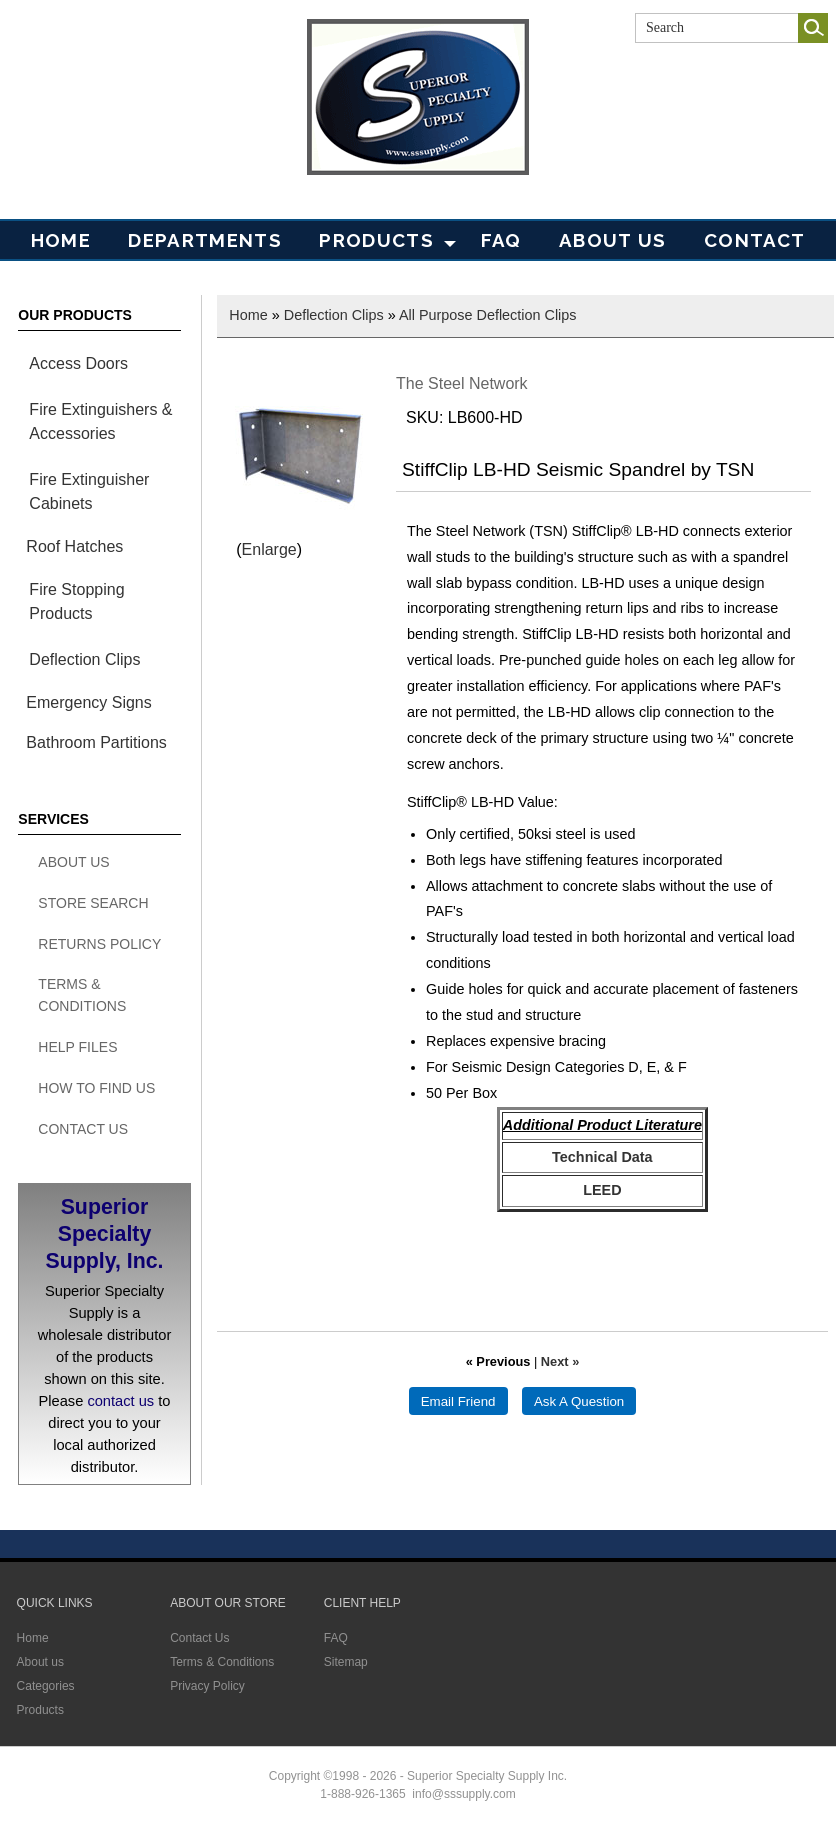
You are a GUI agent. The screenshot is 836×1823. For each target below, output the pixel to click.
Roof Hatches (74, 546)
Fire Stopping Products (76, 601)
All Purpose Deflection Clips (488, 315)
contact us (120, 1401)
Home (61, 240)
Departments (205, 240)
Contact (754, 240)
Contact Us (83, 1129)
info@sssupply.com (463, 1794)
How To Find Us (96, 1088)
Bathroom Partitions (96, 742)
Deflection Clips (84, 659)
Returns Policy (99, 944)
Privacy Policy (207, 1686)
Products (40, 1710)
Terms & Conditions (82, 995)
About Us (613, 240)
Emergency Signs (88, 702)
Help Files (77, 1047)
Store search (93, 903)
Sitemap (346, 1662)
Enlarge (269, 549)
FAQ (501, 240)
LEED (602, 1190)
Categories (46, 1686)
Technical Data (602, 1157)
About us (40, 1662)
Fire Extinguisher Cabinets (89, 491)
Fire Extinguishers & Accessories (100, 421)
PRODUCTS (376, 240)
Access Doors (78, 363)
